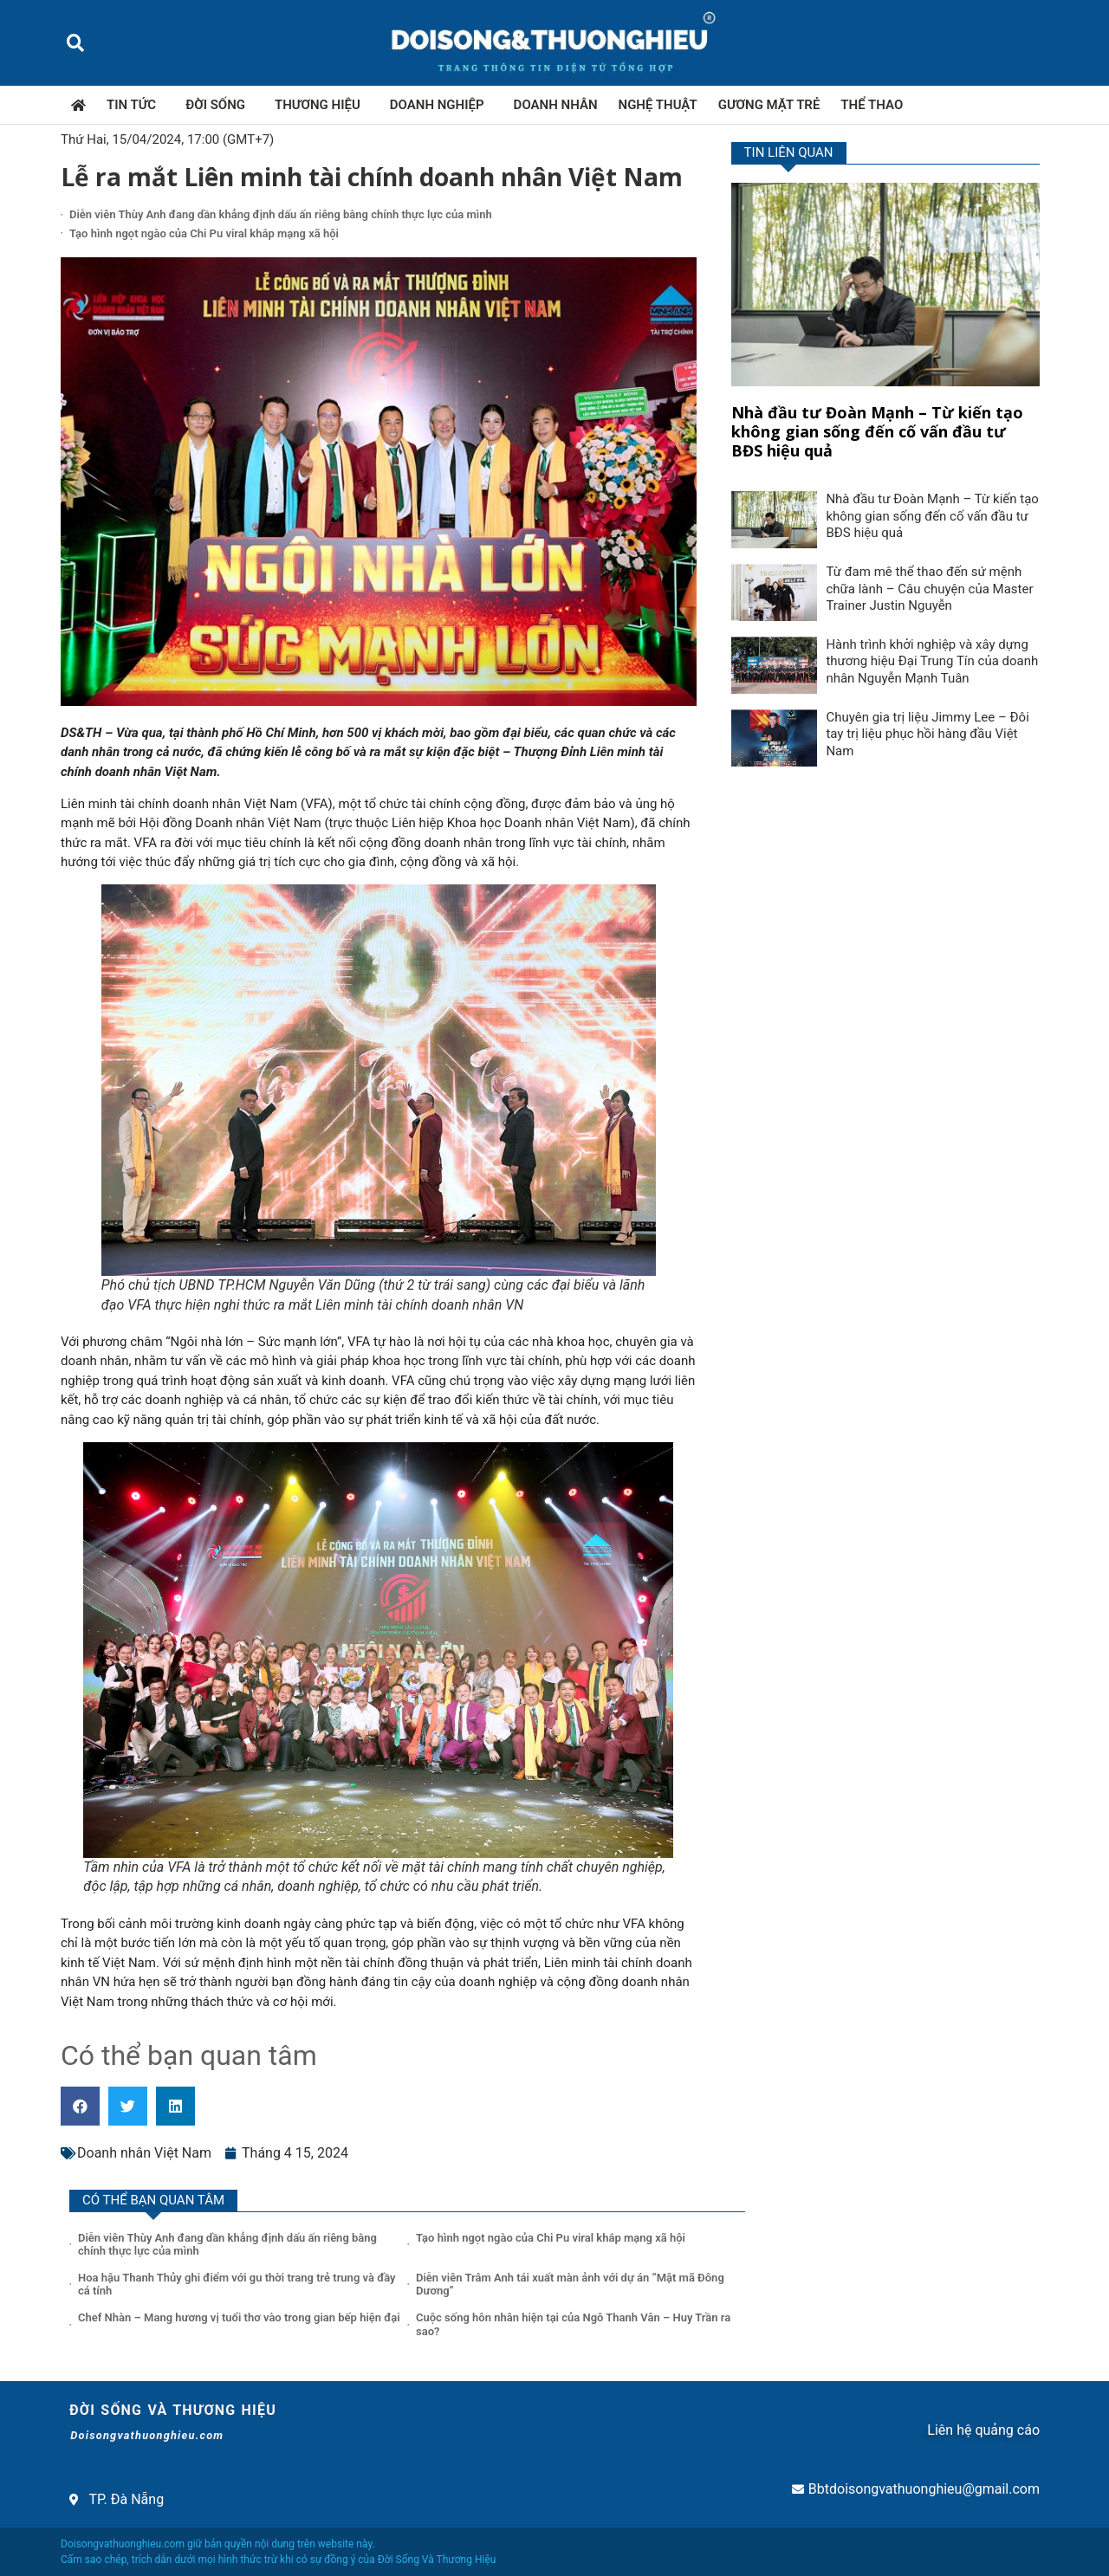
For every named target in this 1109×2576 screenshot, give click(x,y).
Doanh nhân (556, 105)
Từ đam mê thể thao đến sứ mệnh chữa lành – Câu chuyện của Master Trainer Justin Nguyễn (929, 588)
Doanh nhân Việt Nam (144, 2153)
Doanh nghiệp (441, 104)
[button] (75, 43)
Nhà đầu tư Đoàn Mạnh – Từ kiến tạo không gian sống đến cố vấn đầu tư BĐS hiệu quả (877, 431)
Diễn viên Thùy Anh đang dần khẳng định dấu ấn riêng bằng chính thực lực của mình (280, 214)
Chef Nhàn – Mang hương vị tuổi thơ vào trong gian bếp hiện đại (240, 2317)
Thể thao (871, 105)
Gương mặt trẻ (769, 105)
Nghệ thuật (658, 105)
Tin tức (136, 104)
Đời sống (219, 104)
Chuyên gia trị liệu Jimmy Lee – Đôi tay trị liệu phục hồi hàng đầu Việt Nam (927, 734)
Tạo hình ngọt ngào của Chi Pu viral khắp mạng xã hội (204, 233)
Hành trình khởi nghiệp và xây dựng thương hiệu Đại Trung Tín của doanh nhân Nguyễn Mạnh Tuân (932, 661)
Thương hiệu (322, 104)
